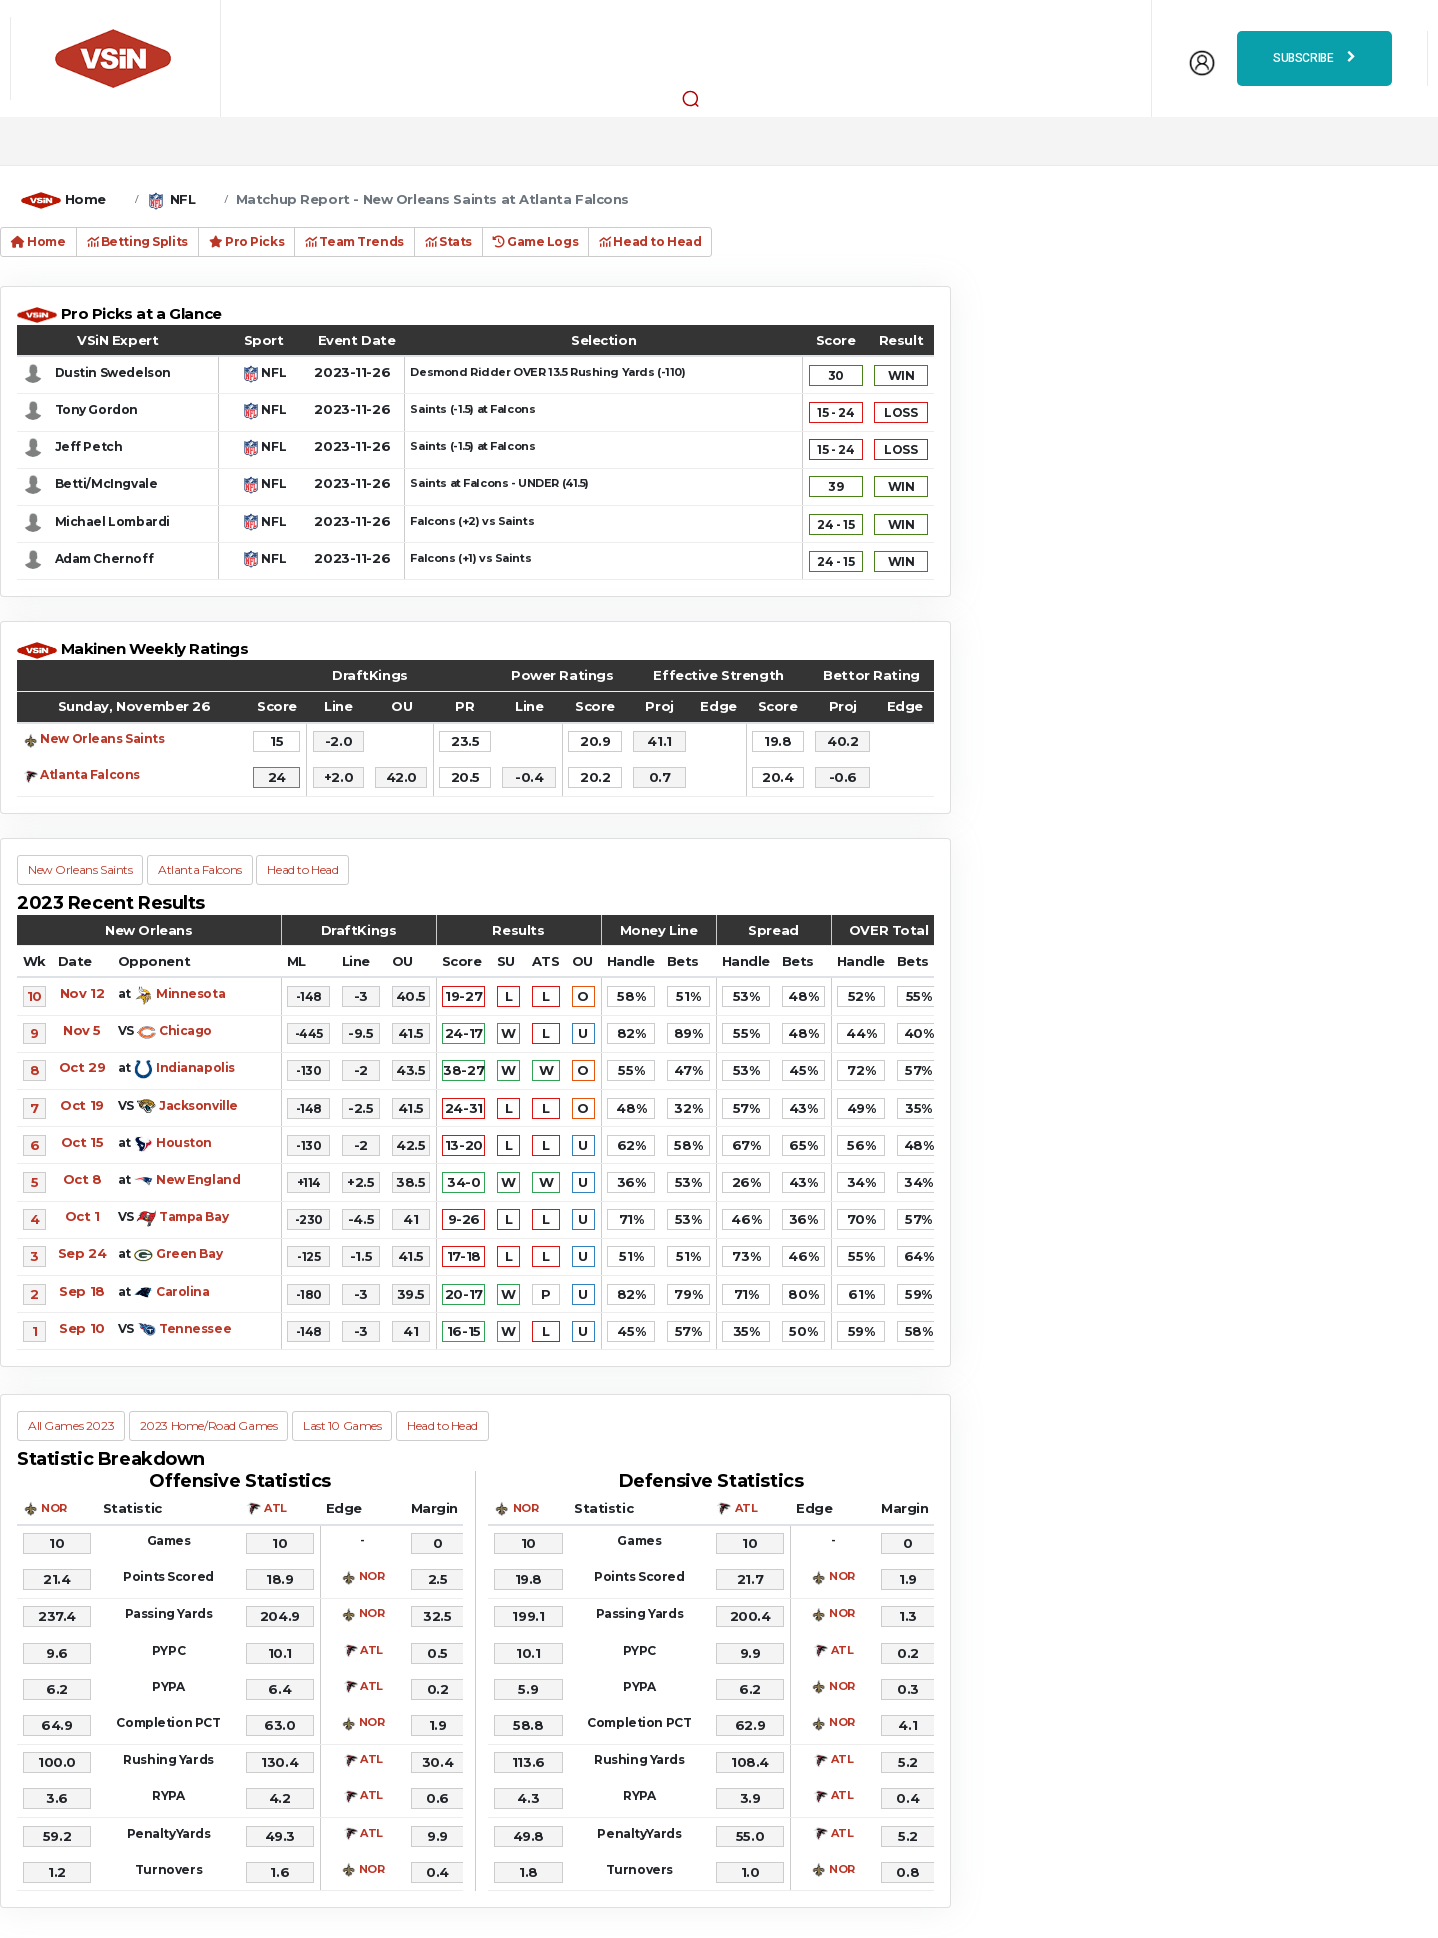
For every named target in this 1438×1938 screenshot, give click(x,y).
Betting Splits (137, 241)
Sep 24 (82, 1253)
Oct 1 (82, 1216)
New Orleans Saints (102, 738)
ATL (275, 1508)
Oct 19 (81, 1105)
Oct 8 (82, 1179)
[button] (691, 98)
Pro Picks (246, 241)
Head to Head (650, 241)
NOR (54, 1508)
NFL (183, 199)
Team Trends (354, 241)
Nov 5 (82, 1030)
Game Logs (535, 241)
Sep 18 (81, 1291)
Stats (448, 241)
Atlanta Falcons (90, 774)
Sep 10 (81, 1328)
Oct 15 (82, 1142)
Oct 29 (82, 1067)
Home (85, 199)
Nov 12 (82, 993)
